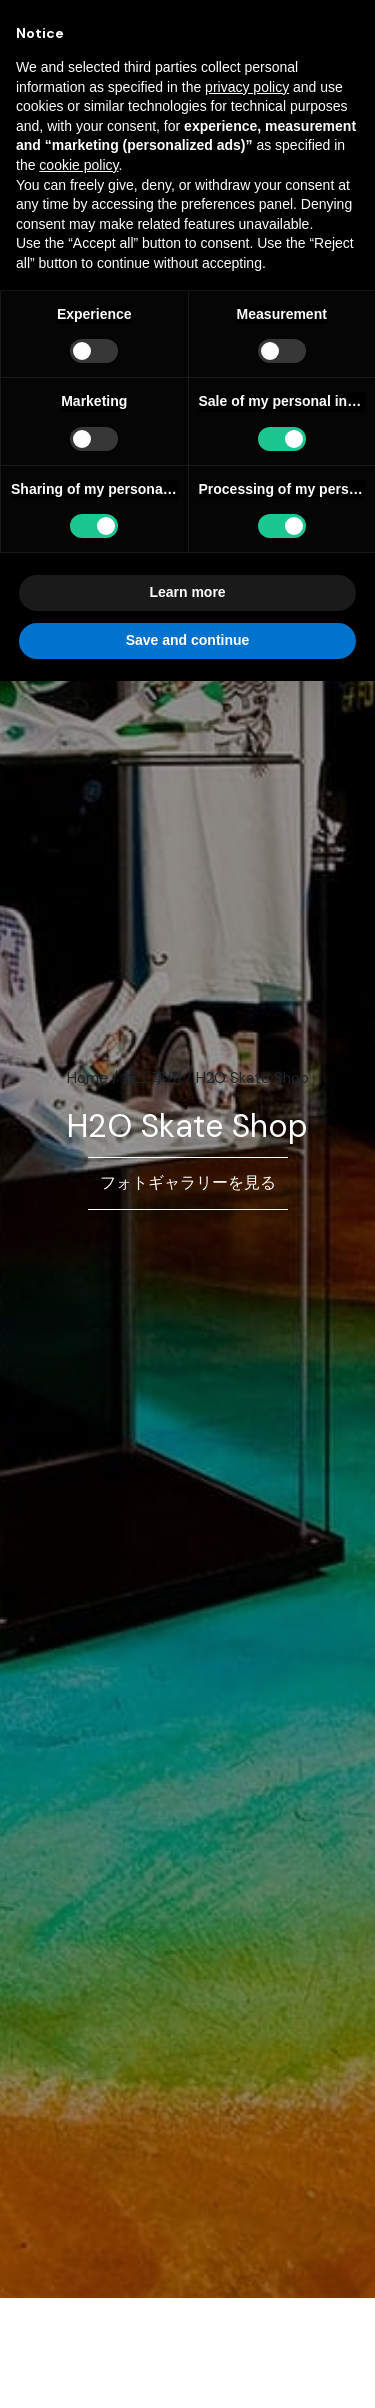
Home (87, 1078)
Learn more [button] (187, 592)
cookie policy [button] (78, 165)
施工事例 (152, 1078)
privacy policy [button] (247, 87)
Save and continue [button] (188, 640)
